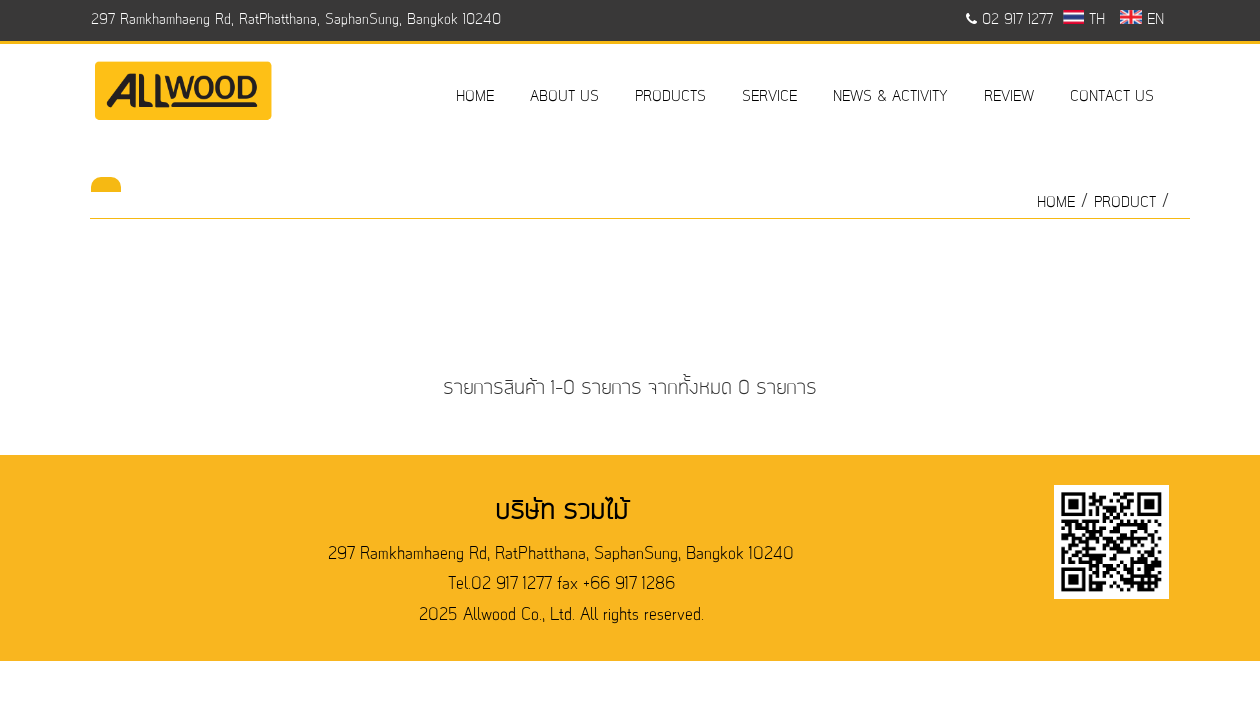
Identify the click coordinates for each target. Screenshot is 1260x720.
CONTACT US (1112, 97)
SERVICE (769, 97)
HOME (475, 97)
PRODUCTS (670, 97)
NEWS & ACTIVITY (890, 97)
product (1125, 203)
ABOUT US (564, 97)
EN (1141, 20)
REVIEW (1009, 97)
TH (1084, 20)
